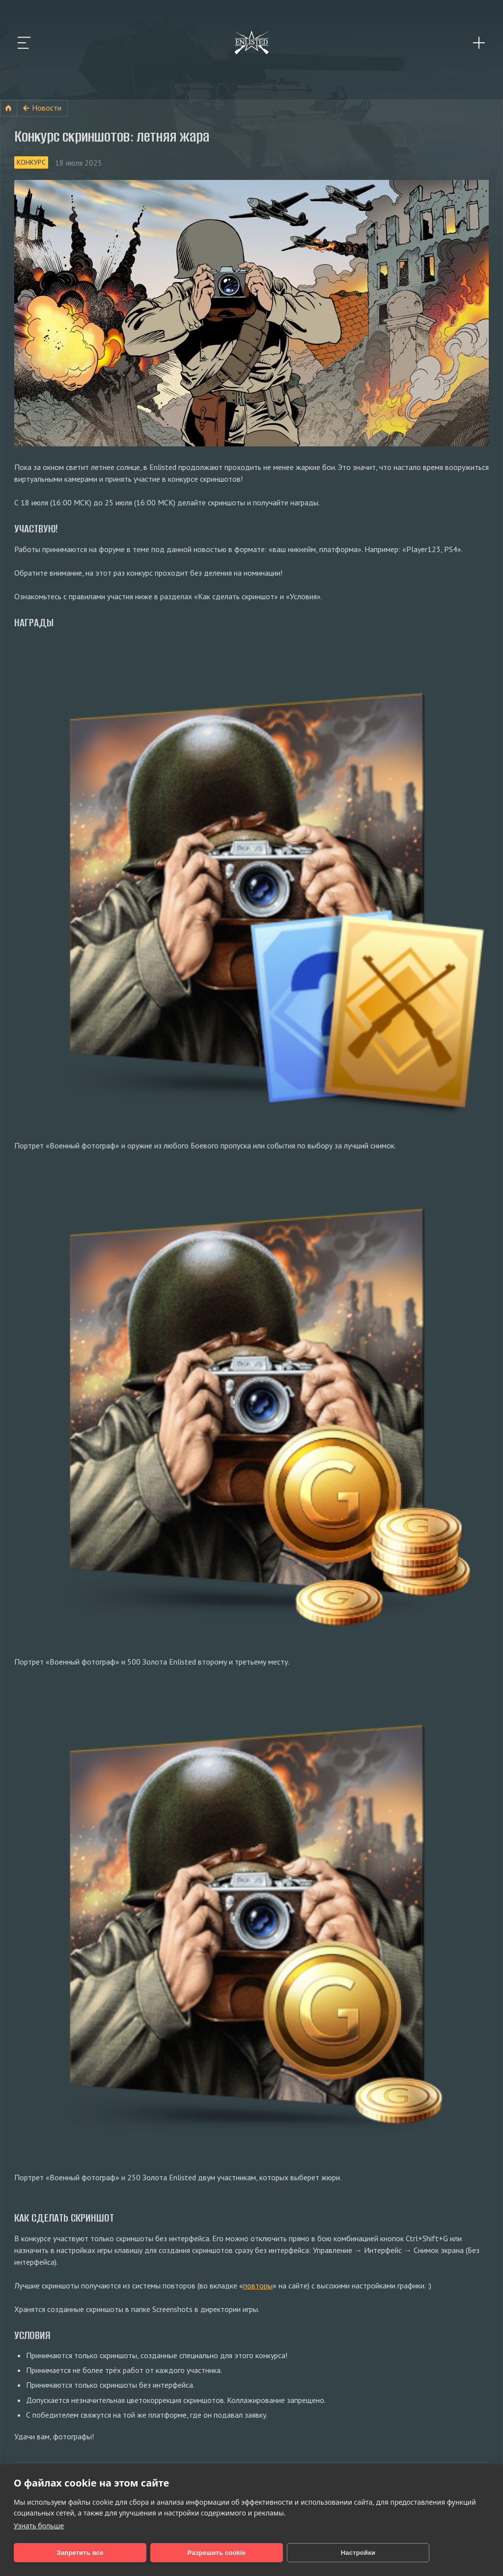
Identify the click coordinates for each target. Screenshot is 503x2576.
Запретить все (60, 2552)
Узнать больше (39, 2525)
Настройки (260, 2552)
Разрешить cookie (158, 2552)
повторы (258, 2285)
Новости (46, 108)
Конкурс (31, 162)
